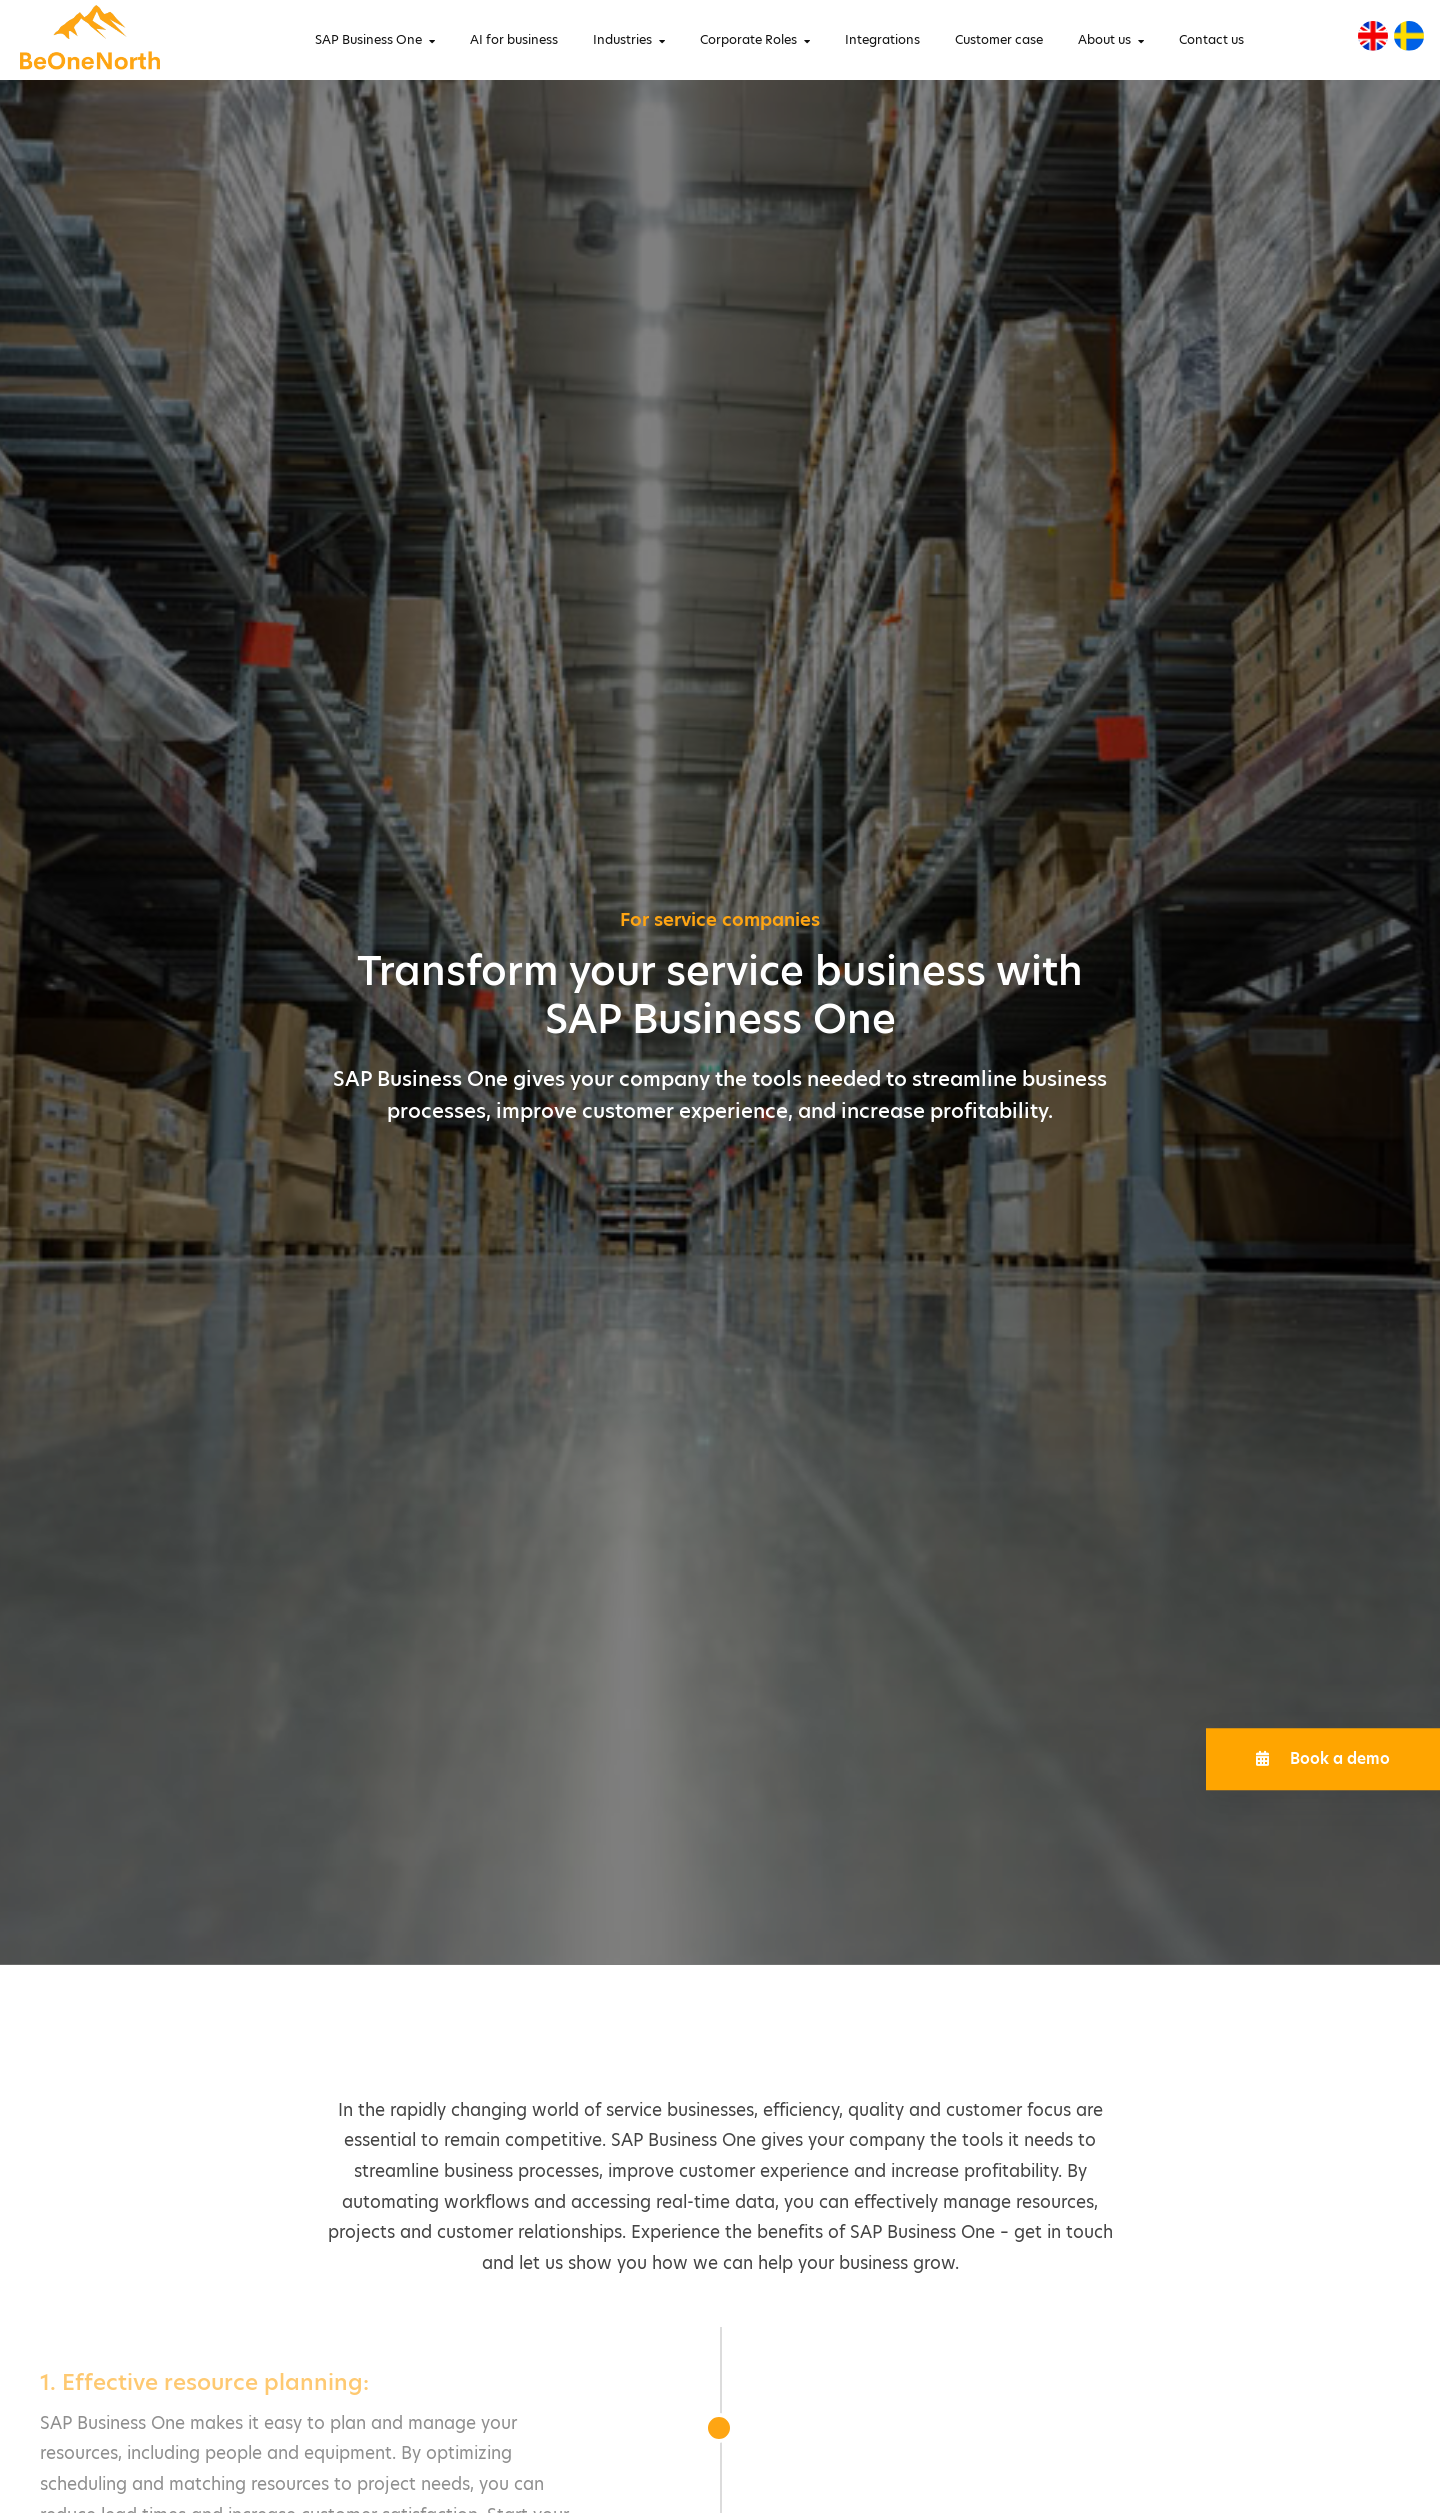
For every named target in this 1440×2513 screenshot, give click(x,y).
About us (1104, 39)
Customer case (999, 39)
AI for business (514, 39)
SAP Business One (368, 39)
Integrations (882, 39)
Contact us (1211, 39)
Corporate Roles (748, 39)
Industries (622, 39)
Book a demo (1323, 1758)
